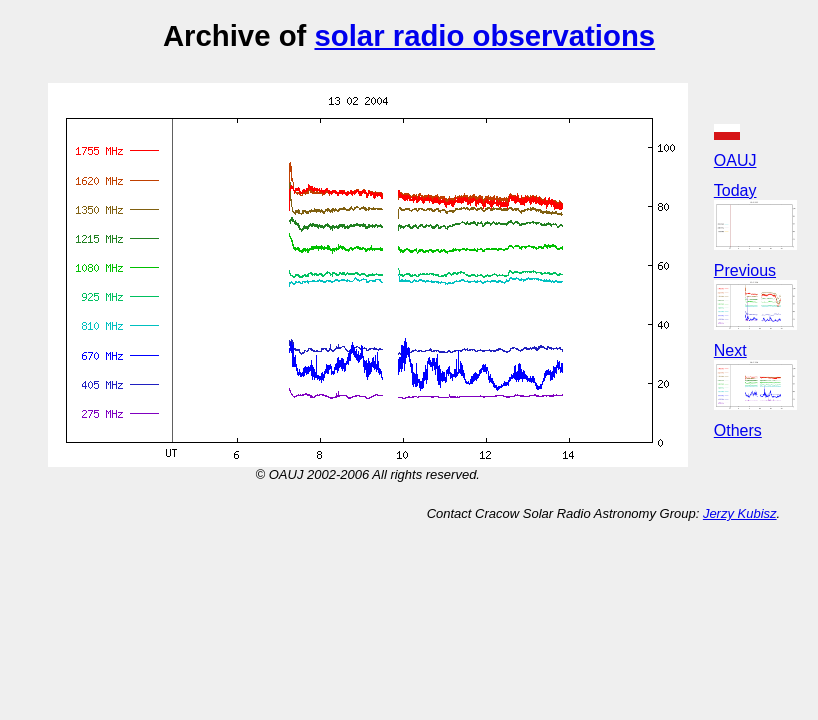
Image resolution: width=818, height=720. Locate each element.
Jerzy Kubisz (740, 513)
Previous (745, 270)
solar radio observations (484, 35)
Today (735, 190)
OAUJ (735, 160)
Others (738, 430)
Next (730, 350)
